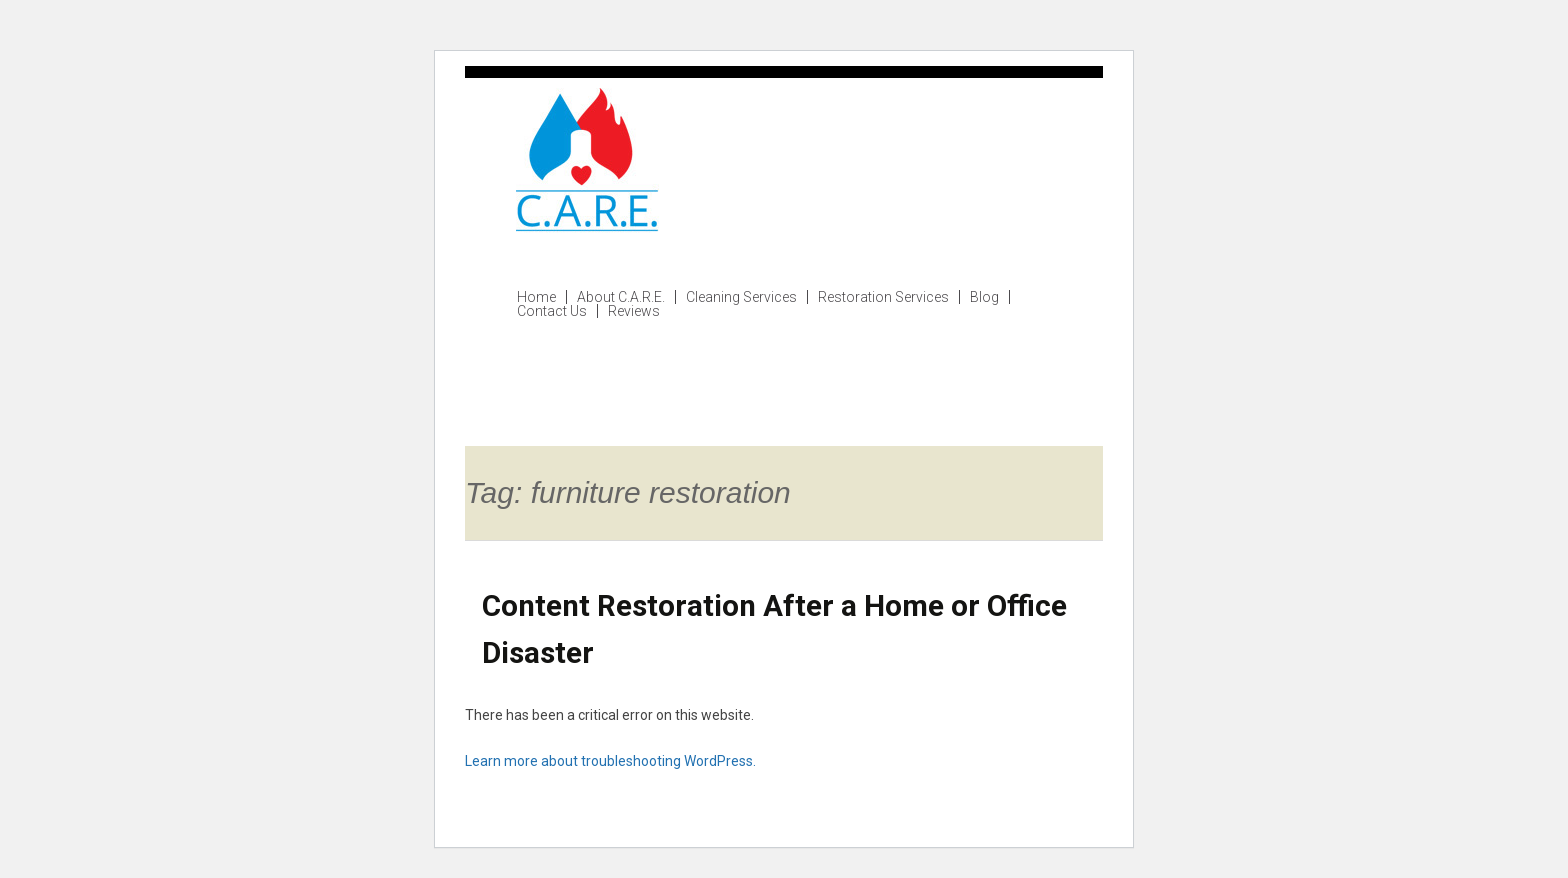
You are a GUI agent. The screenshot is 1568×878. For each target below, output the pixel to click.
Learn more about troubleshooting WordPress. (610, 761)
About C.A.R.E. (621, 297)
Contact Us (552, 311)
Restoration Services (883, 297)
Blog (984, 297)
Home (536, 297)
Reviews (634, 311)
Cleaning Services (741, 297)
